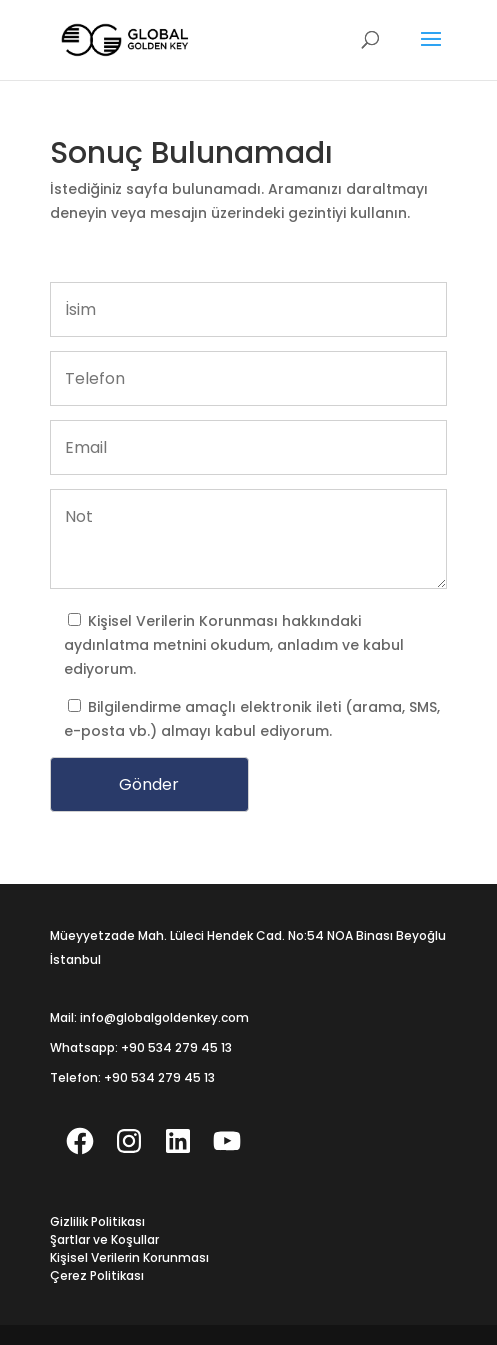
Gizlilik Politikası (97, 1221)
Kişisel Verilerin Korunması (185, 621)
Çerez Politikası (97, 1275)
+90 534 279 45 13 (176, 1047)
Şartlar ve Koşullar (104, 1239)
